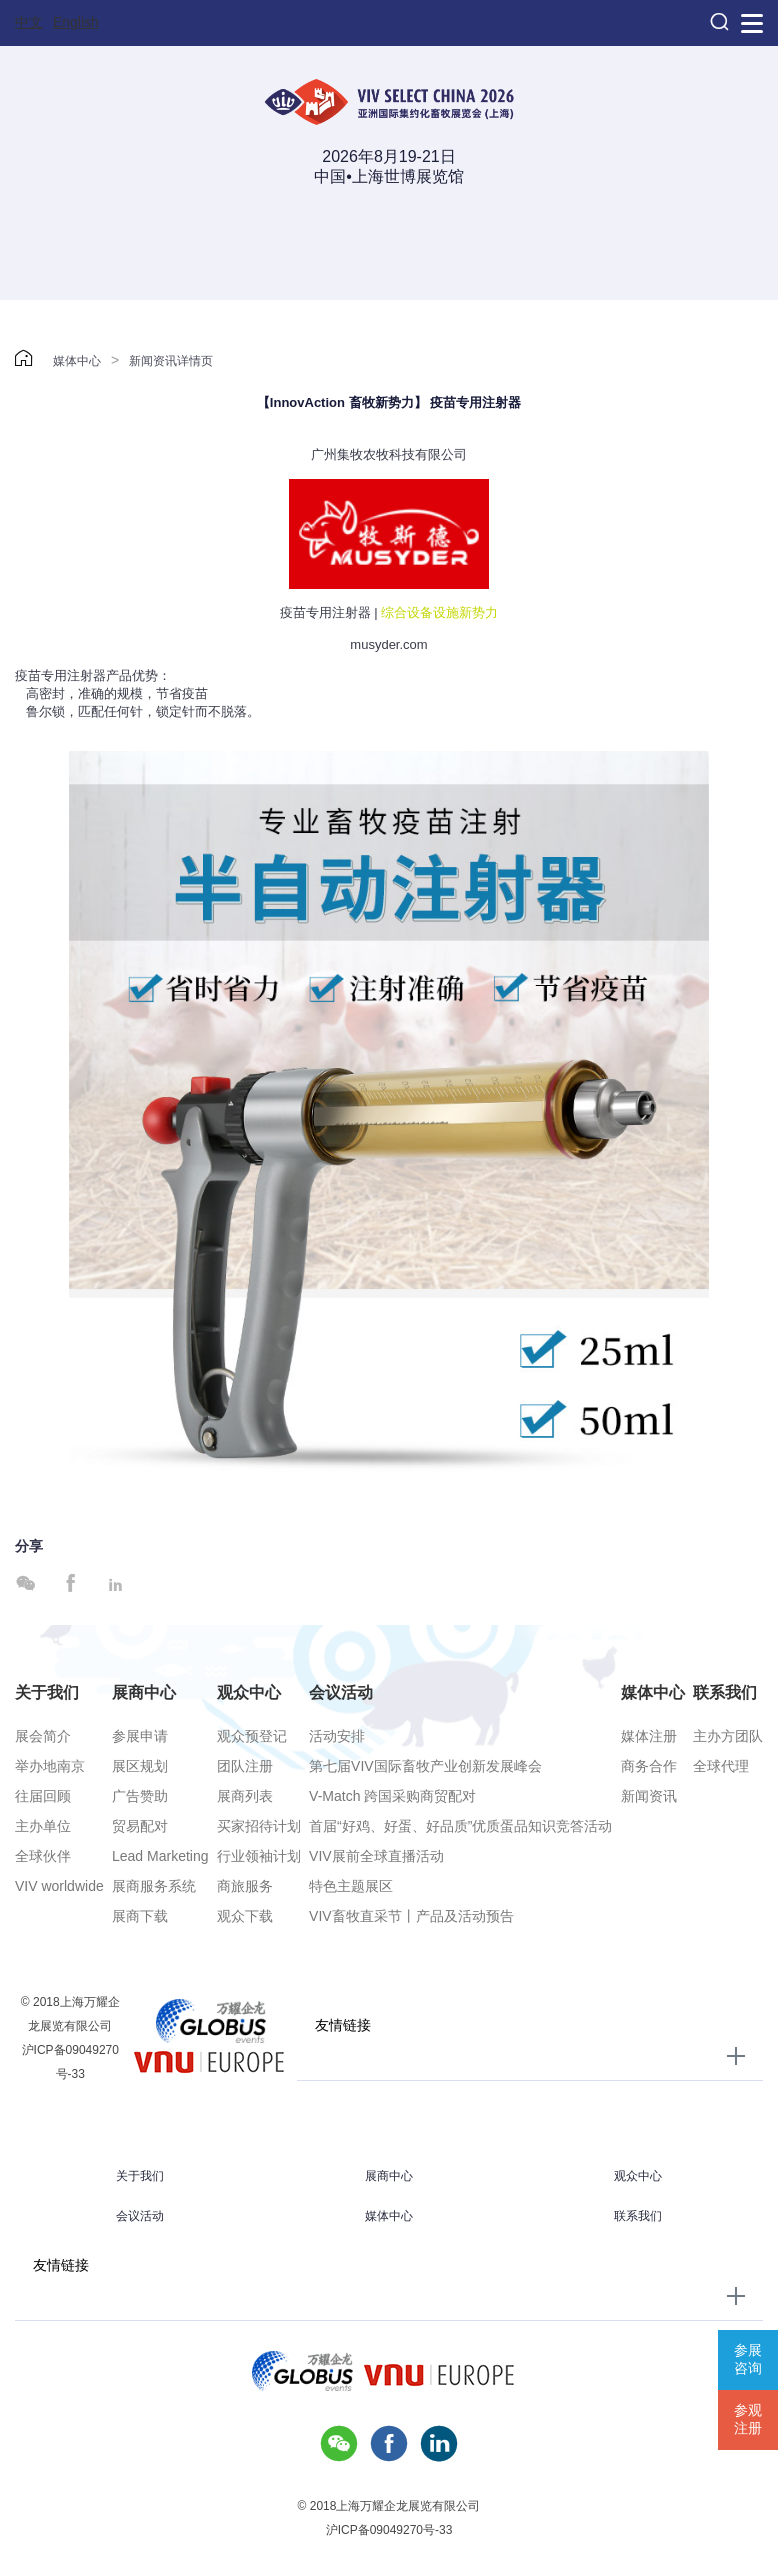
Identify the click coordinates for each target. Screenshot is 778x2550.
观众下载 (245, 1916)
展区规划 (140, 1766)
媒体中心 (77, 361)
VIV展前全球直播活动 (376, 1856)
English (76, 22)
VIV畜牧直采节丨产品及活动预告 (411, 1916)
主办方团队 (728, 1736)
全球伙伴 (43, 1856)
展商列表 (245, 1796)
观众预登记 (252, 1736)
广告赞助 (140, 1796)
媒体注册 (649, 1736)
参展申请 (140, 1736)
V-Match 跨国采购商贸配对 (392, 1796)
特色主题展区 (351, 1886)
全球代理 (721, 1766)
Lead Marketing (160, 1856)
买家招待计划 (259, 1826)
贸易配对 (140, 1826)
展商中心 (144, 1692)
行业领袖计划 (259, 1856)
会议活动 (341, 1692)
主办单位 (43, 1826)
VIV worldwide (59, 1886)
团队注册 (245, 1766)
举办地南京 (50, 1766)
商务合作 (649, 1766)
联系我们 (725, 1692)
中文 (29, 22)
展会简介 (43, 1736)
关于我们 (47, 1692)
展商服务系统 (154, 1886)
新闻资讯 (649, 1796)
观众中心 (249, 1692)
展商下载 (140, 1916)
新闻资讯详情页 (171, 361)
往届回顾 (43, 1796)
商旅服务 (245, 1886)
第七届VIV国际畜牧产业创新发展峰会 (425, 1766)
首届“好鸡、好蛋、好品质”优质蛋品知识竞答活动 (460, 1826)
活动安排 (337, 1736)
